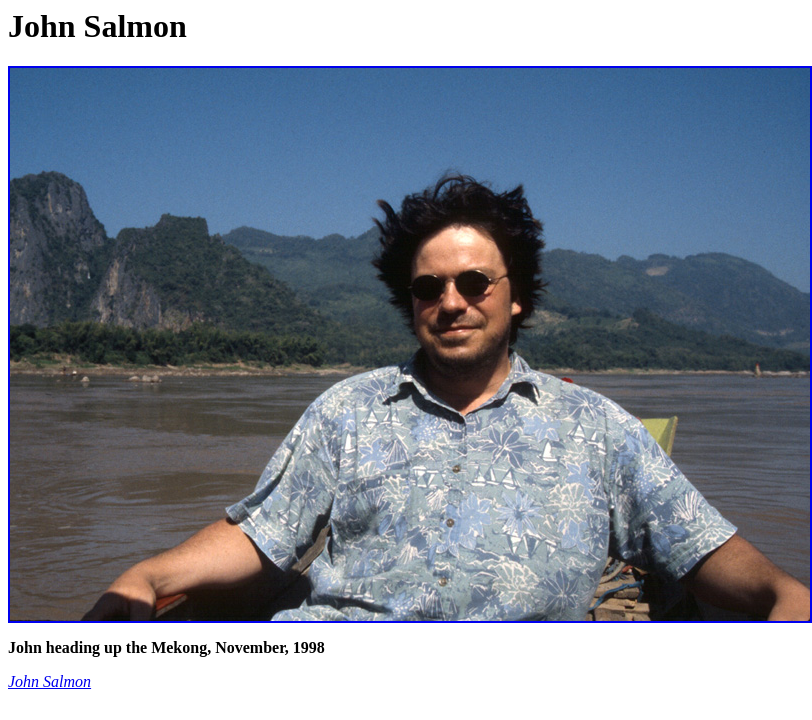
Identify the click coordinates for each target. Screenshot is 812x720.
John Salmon (49, 681)
